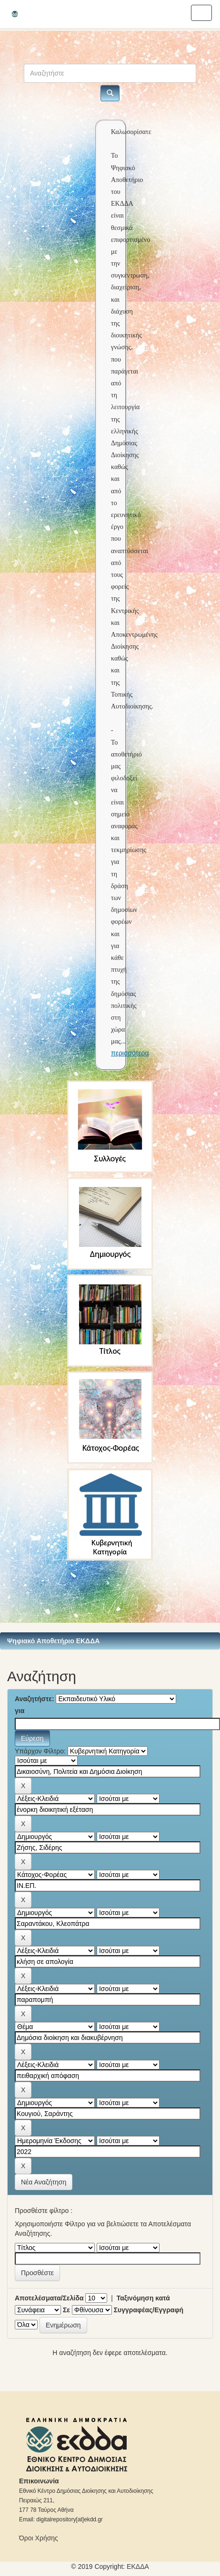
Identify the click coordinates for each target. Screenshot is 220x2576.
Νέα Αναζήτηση (43, 2182)
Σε (66, 2310)
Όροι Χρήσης (38, 2538)
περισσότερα (130, 1053)
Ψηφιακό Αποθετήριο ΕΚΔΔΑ (53, 1641)
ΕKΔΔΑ (138, 2566)
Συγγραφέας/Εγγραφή (148, 2310)
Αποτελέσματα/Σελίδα (49, 2298)
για (19, 1710)
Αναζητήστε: (34, 1699)
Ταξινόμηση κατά (143, 2298)
